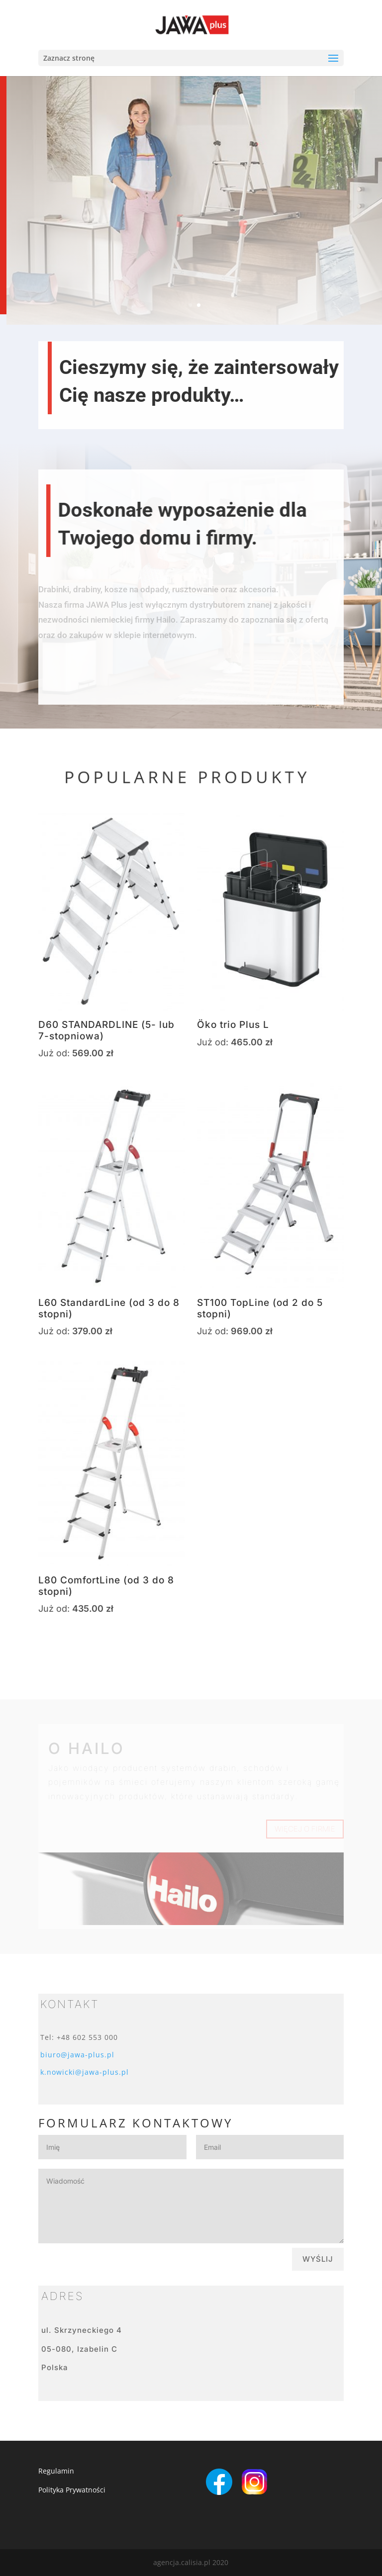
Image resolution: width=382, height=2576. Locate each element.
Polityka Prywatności (71, 2489)
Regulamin (56, 2471)
